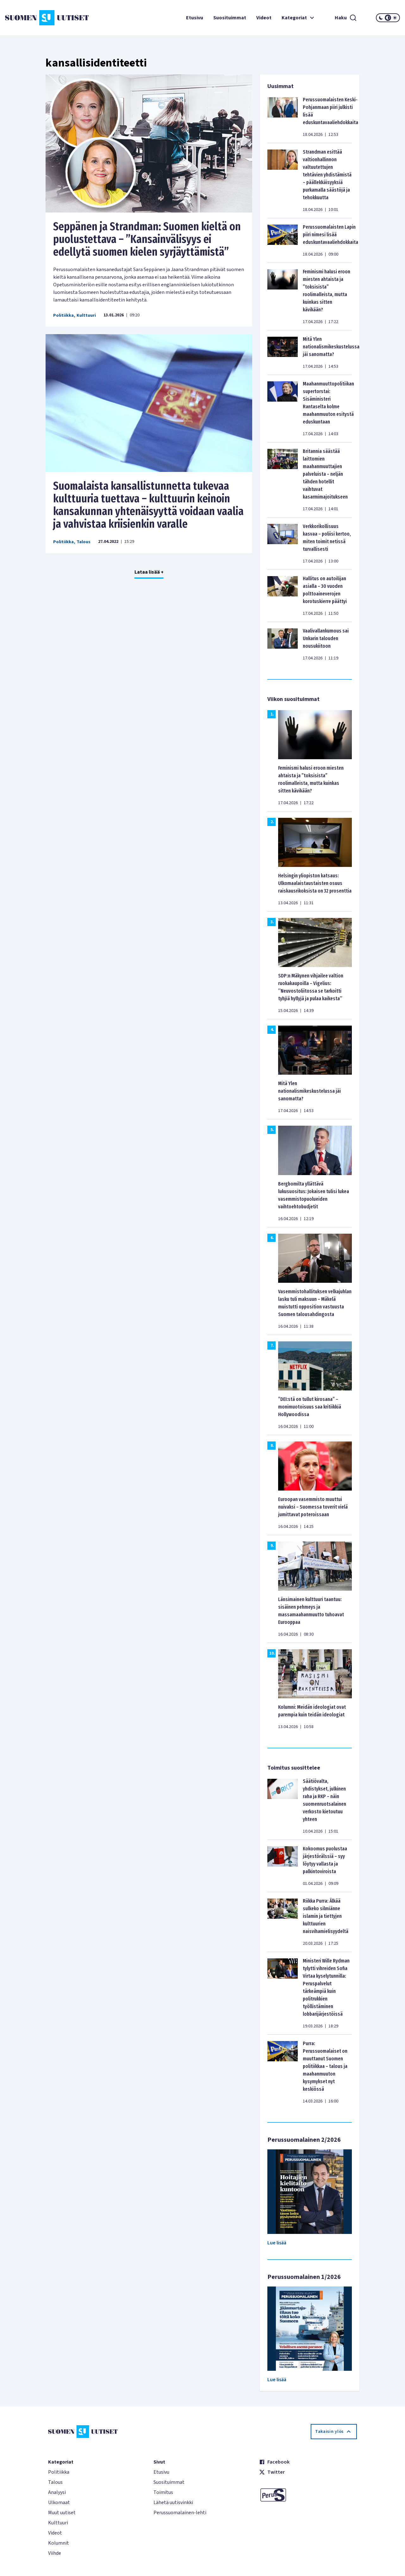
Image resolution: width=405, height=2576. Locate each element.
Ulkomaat (59, 2502)
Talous (83, 542)
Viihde (54, 2553)
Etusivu (194, 17)
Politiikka (63, 315)
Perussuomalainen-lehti (179, 2512)
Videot (263, 17)
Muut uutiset (62, 2512)
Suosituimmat (229, 17)
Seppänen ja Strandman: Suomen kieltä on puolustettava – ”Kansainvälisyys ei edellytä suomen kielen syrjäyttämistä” (147, 239)
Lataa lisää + (149, 572)
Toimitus (163, 2492)
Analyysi (57, 2492)
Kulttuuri (86, 315)
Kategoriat (299, 18)
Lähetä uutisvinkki (173, 2502)
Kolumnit (58, 2543)
